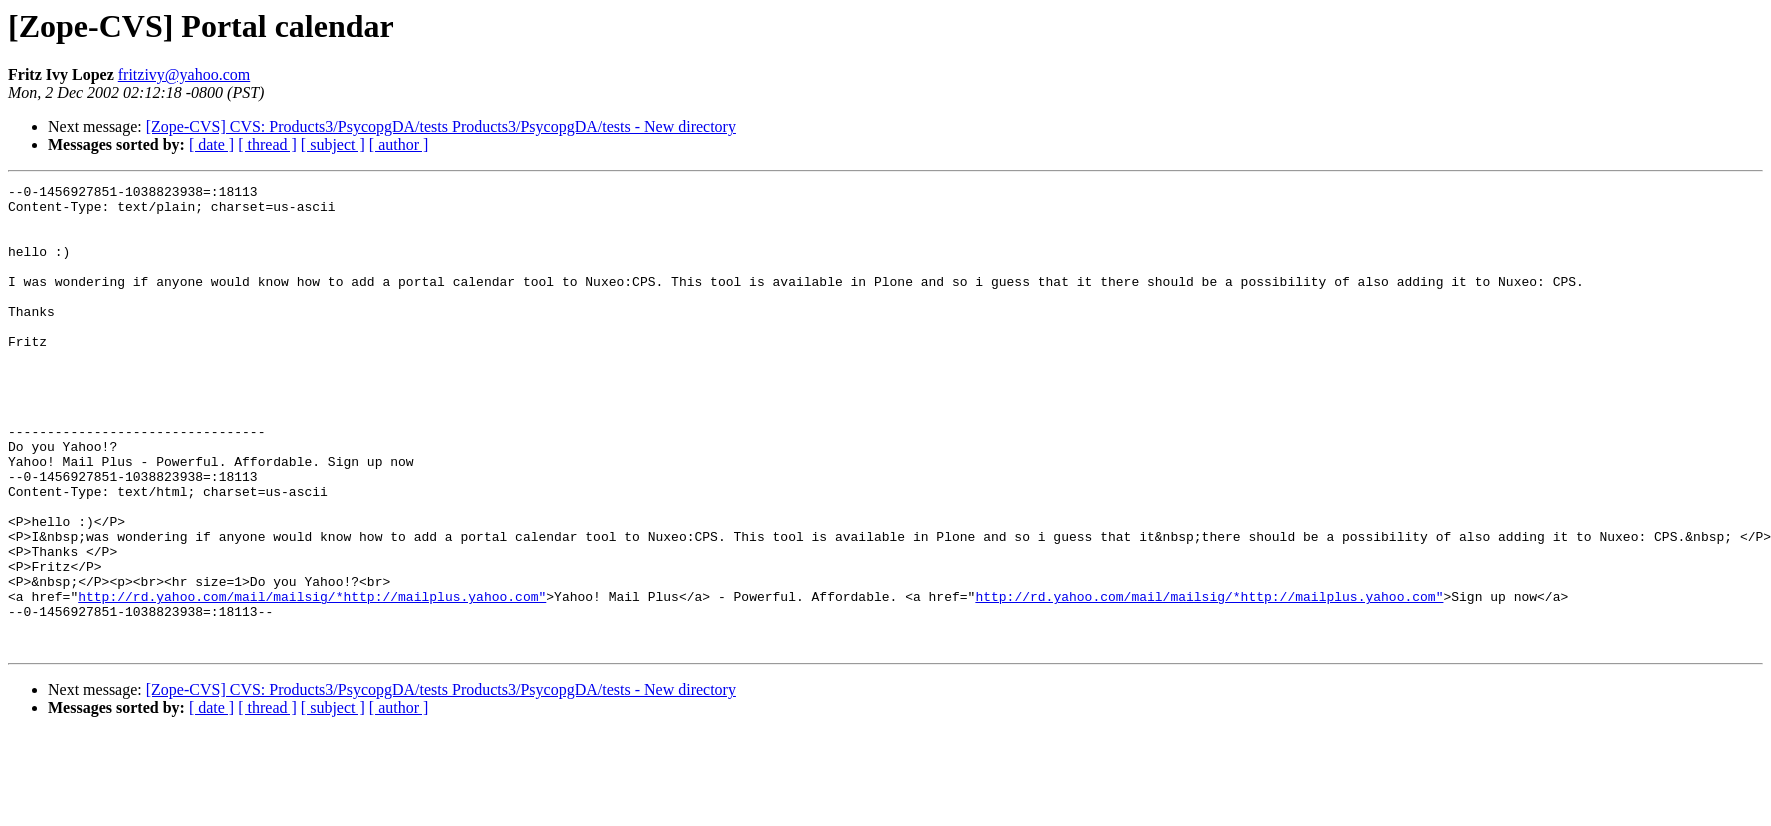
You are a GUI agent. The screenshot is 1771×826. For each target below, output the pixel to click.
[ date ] (211, 144)
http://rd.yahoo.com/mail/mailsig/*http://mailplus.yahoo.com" (312, 680)
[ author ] (399, 144)
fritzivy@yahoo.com (184, 74)
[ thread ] (267, 144)
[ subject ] (333, 144)
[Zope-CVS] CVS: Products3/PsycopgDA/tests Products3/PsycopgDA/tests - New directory (441, 126)
